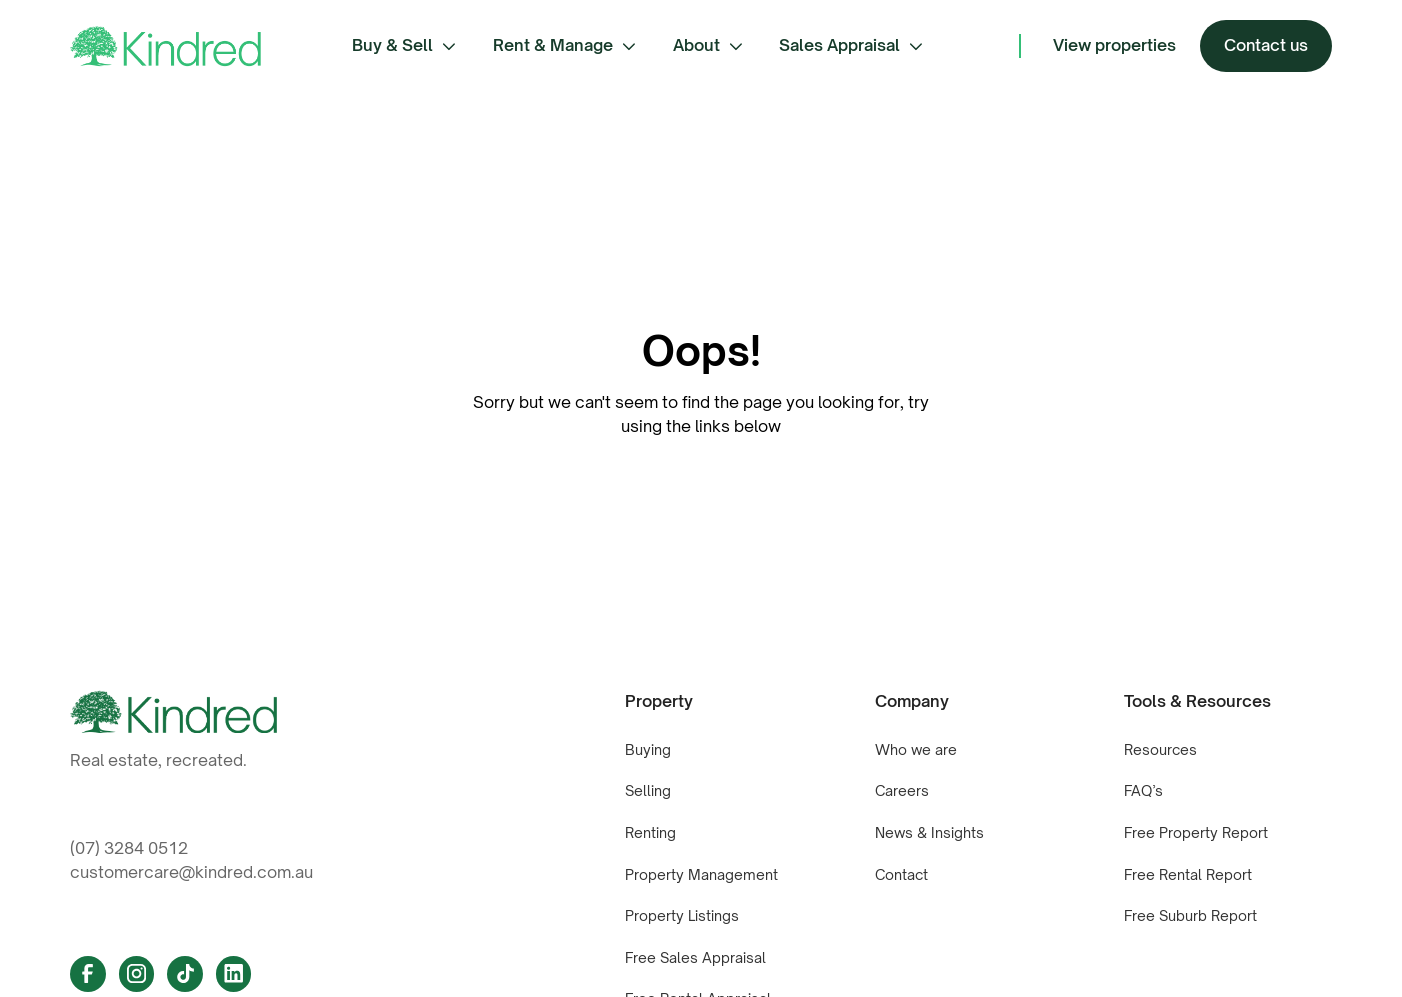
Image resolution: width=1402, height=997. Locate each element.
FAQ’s (1143, 790)
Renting (650, 832)
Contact (901, 874)
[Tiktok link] (185, 974)
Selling (648, 790)
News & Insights (929, 832)
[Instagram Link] (137, 974)
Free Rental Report (1188, 874)
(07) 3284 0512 (129, 848)
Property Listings (682, 915)
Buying (648, 749)
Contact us (1266, 45)
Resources (1160, 749)
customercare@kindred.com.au (191, 872)
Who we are (916, 749)
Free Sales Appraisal (695, 957)
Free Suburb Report (1190, 915)
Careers (902, 790)
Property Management (701, 874)
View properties (1114, 45)
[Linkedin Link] (234, 974)
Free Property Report (1196, 832)
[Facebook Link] (88, 974)
